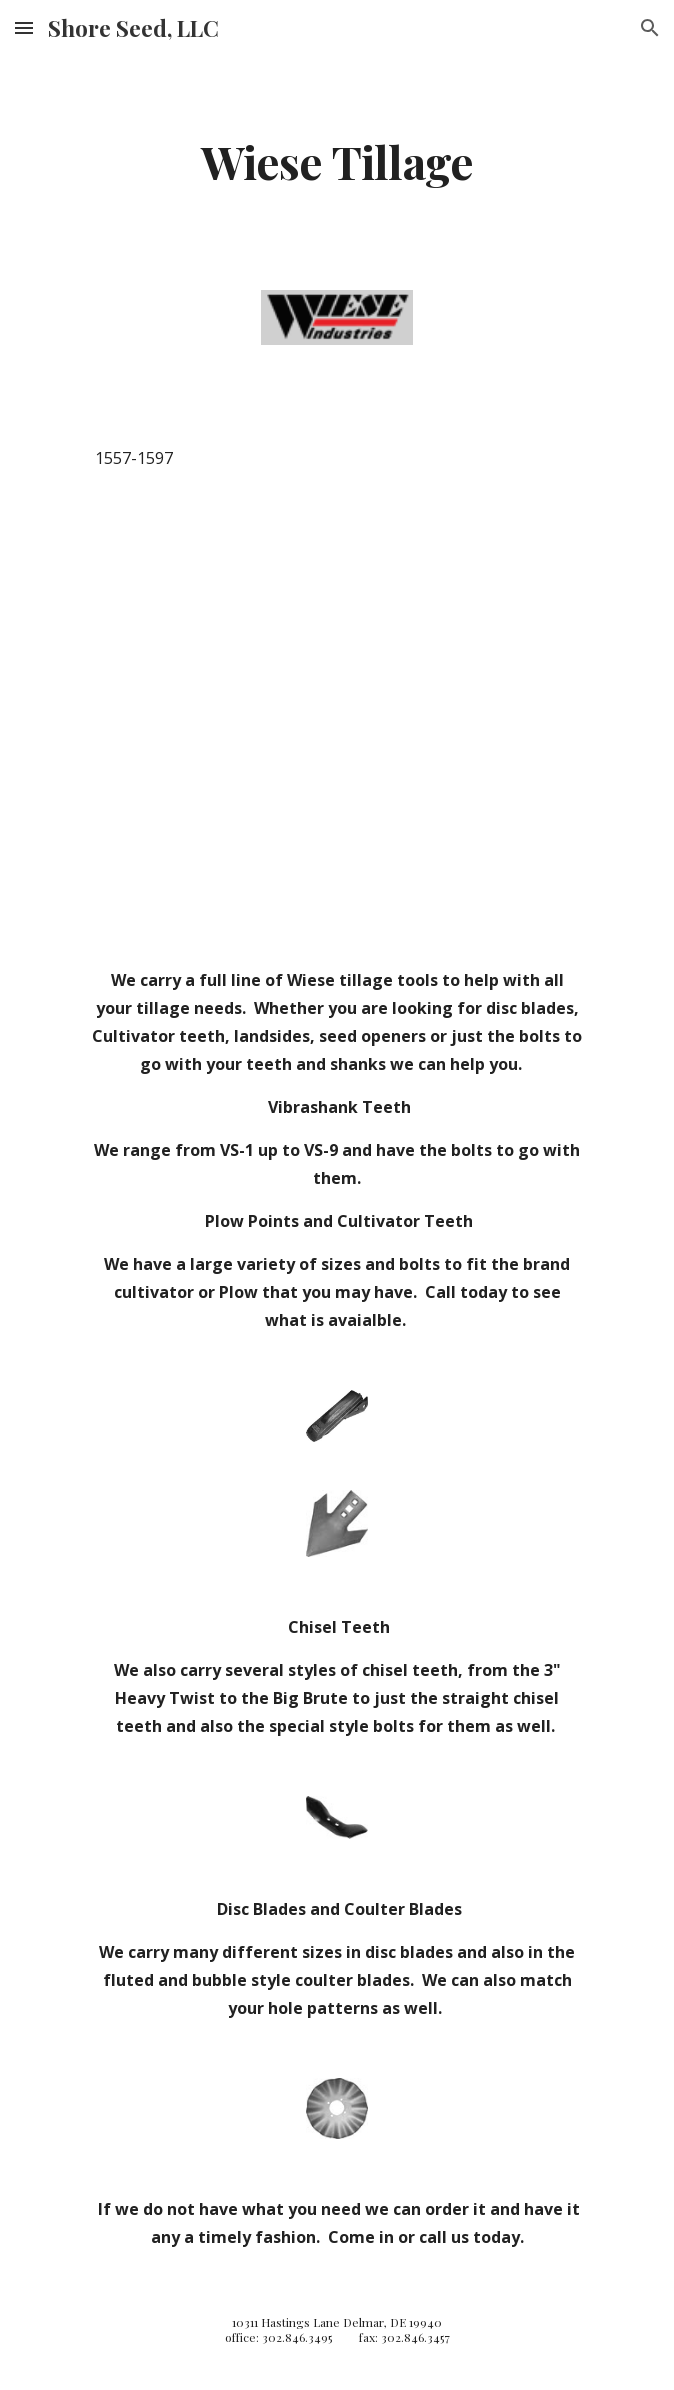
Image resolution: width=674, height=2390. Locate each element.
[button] (24, 27)
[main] (336, 161)
